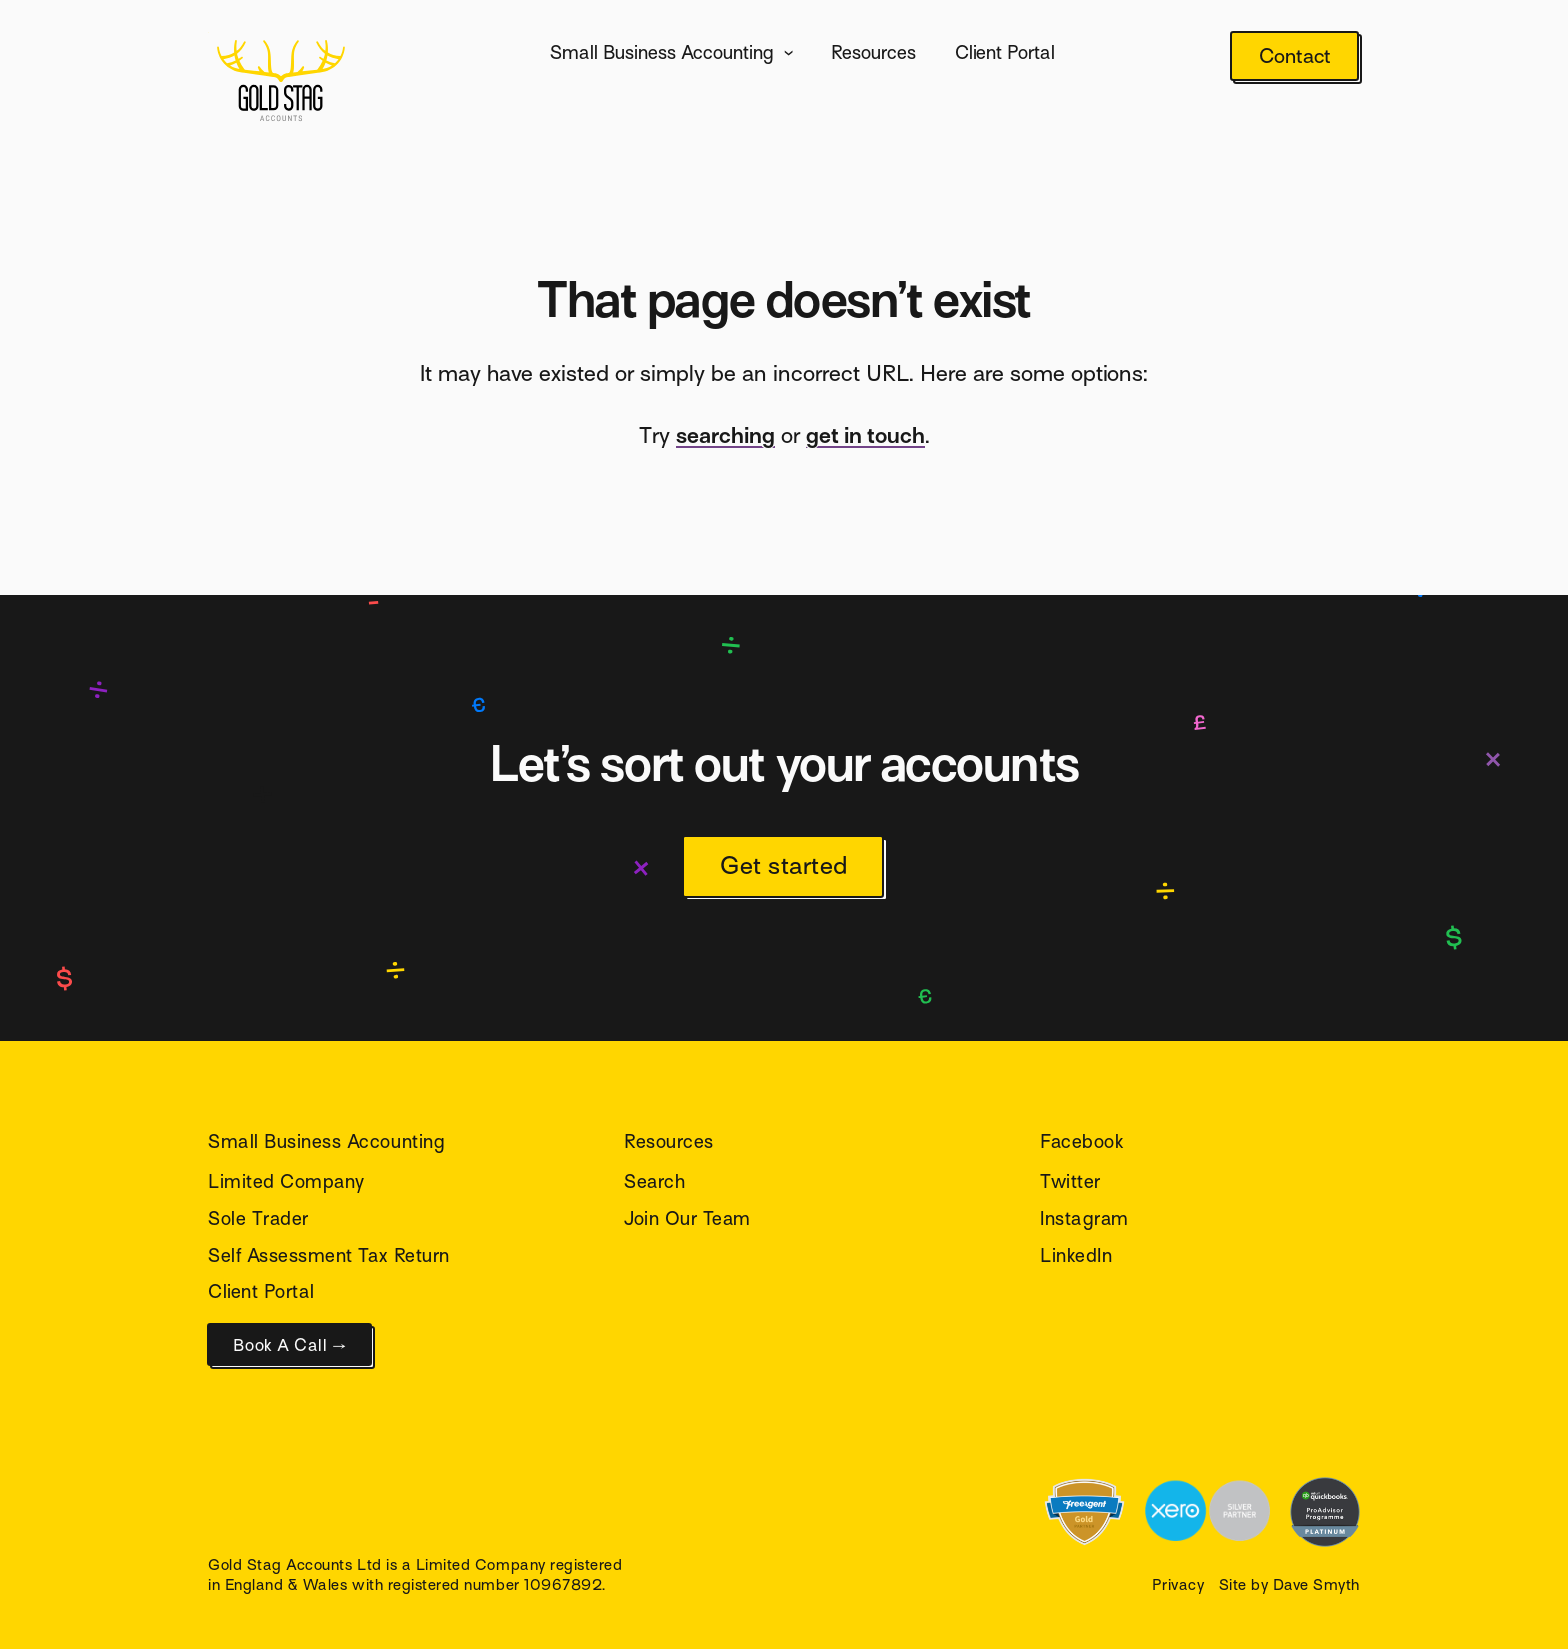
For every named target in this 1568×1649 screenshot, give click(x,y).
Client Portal (1005, 52)
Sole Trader (258, 1218)
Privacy (1178, 1584)
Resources (873, 52)
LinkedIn (1076, 1255)
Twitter (1070, 1181)
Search (654, 1181)
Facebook (1082, 1141)
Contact (1295, 56)
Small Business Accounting (662, 52)
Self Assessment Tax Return (329, 1255)
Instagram (1084, 1218)
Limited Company (286, 1181)
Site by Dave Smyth (1289, 1584)
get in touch (865, 435)
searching (725, 435)
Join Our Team (687, 1218)
